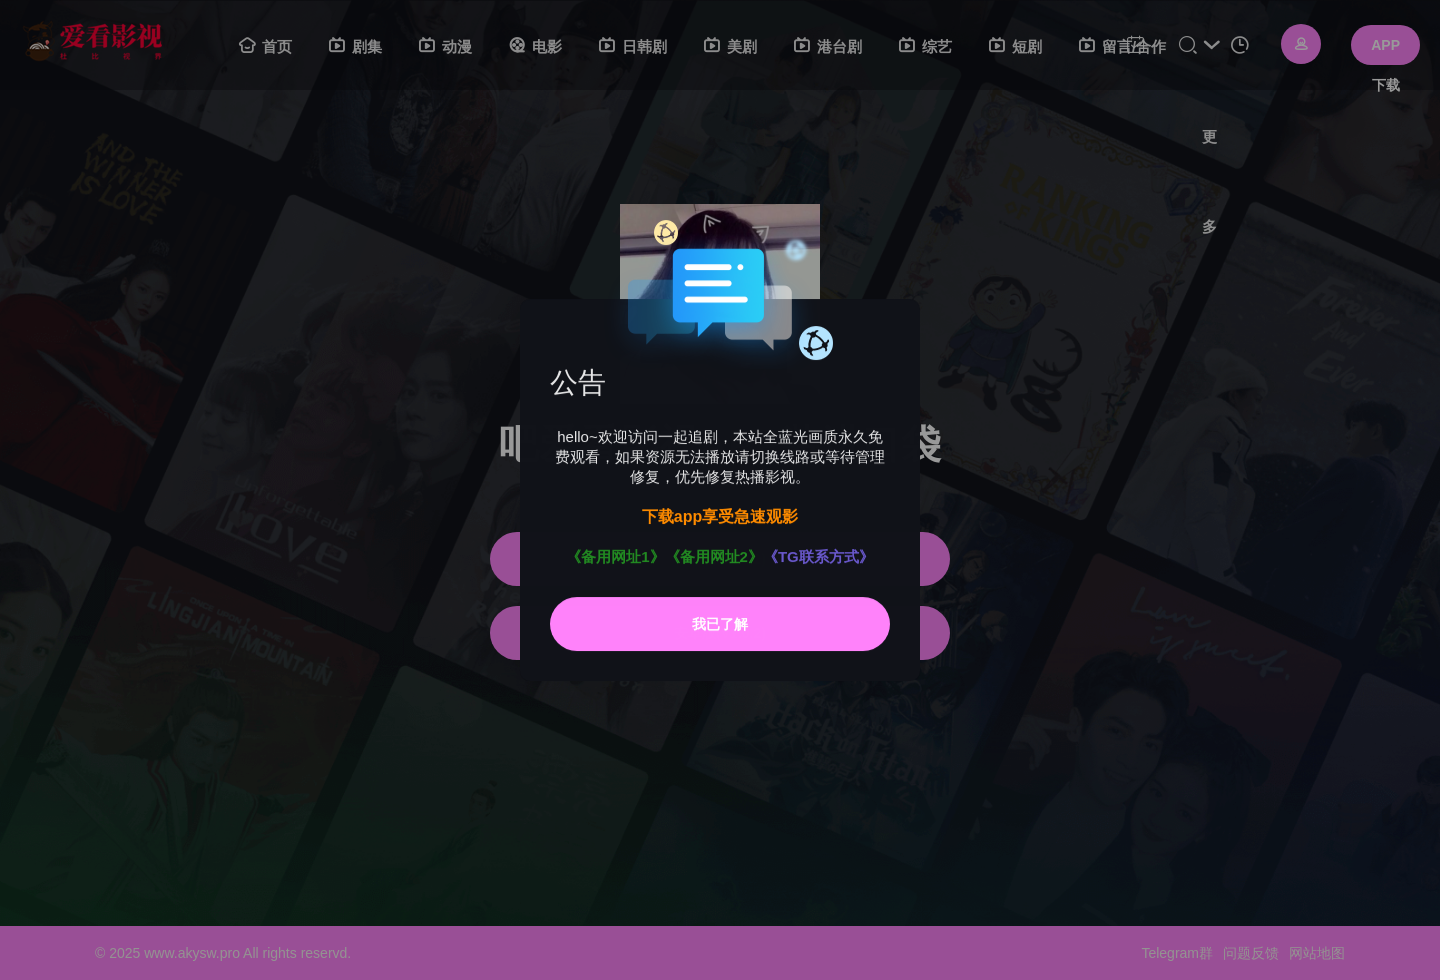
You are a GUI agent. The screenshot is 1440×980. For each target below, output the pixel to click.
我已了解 (720, 624)
